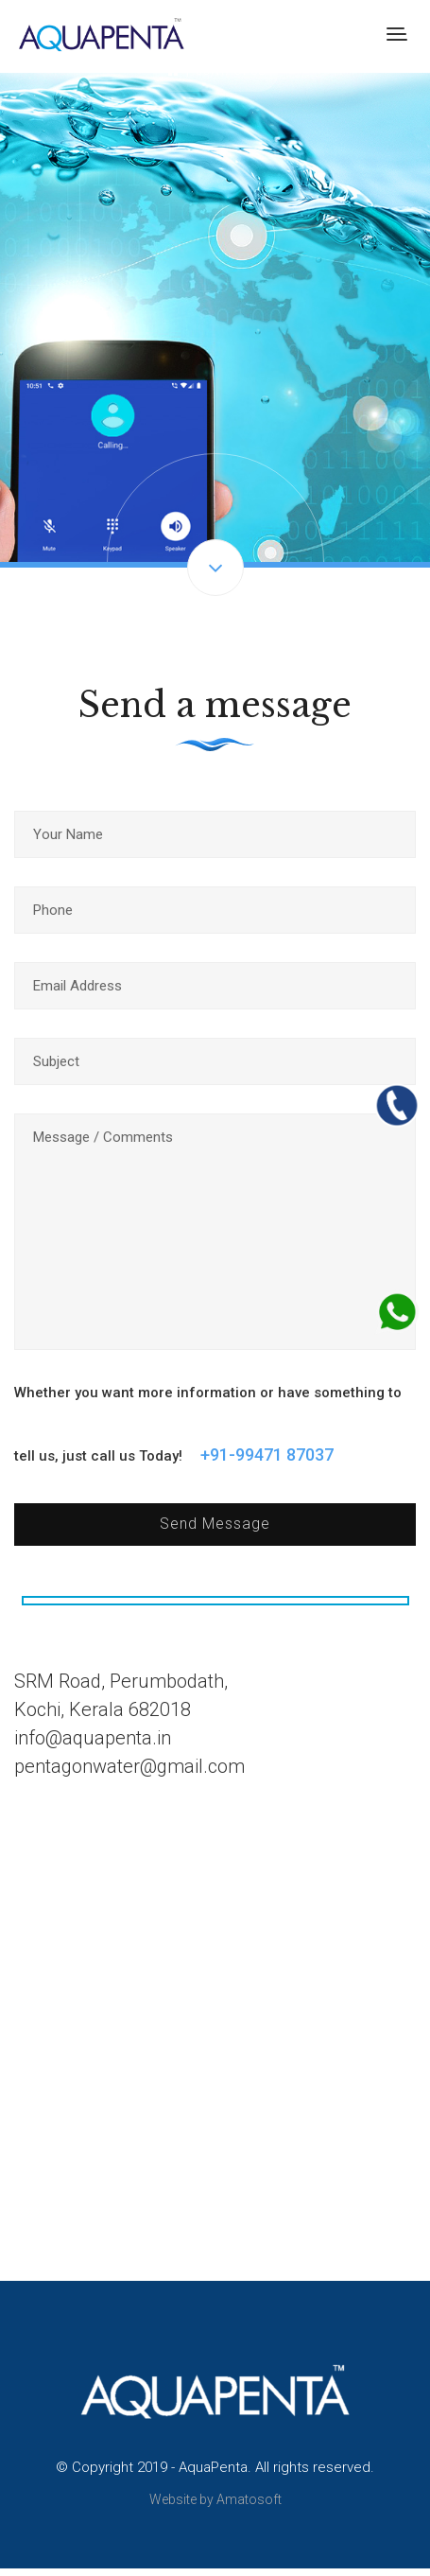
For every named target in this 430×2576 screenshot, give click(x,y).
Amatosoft (249, 2499)
